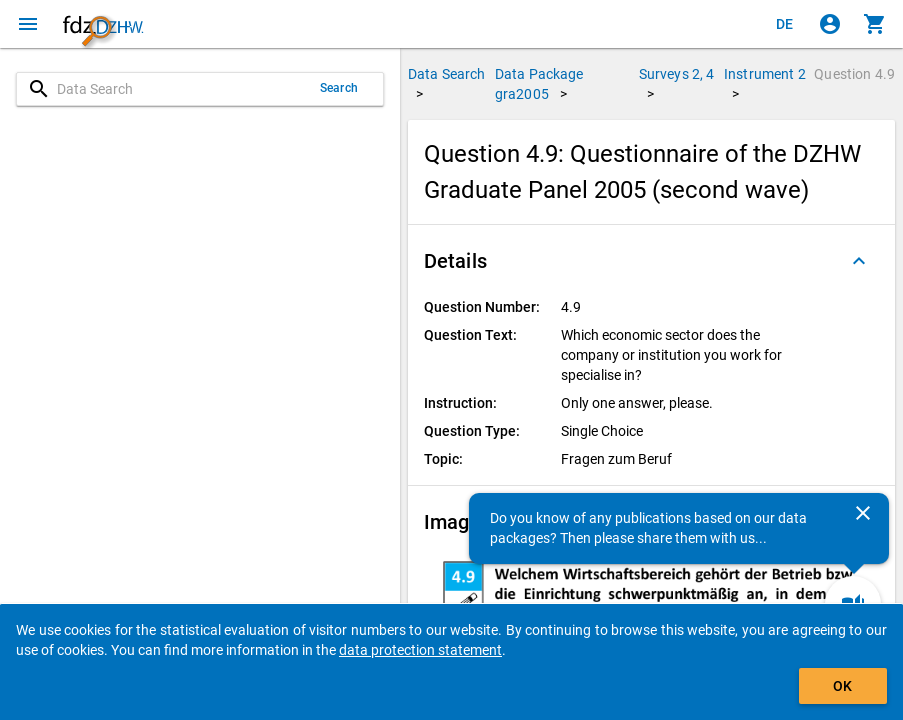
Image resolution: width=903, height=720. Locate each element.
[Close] (863, 513)
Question (854, 74)
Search (339, 88)
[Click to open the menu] (28, 24)
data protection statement (420, 650)
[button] (651, 261)
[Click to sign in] (830, 24)
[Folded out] (859, 261)
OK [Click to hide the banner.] (842, 686)
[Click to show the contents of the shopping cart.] (875, 24)
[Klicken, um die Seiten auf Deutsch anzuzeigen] (785, 24)
